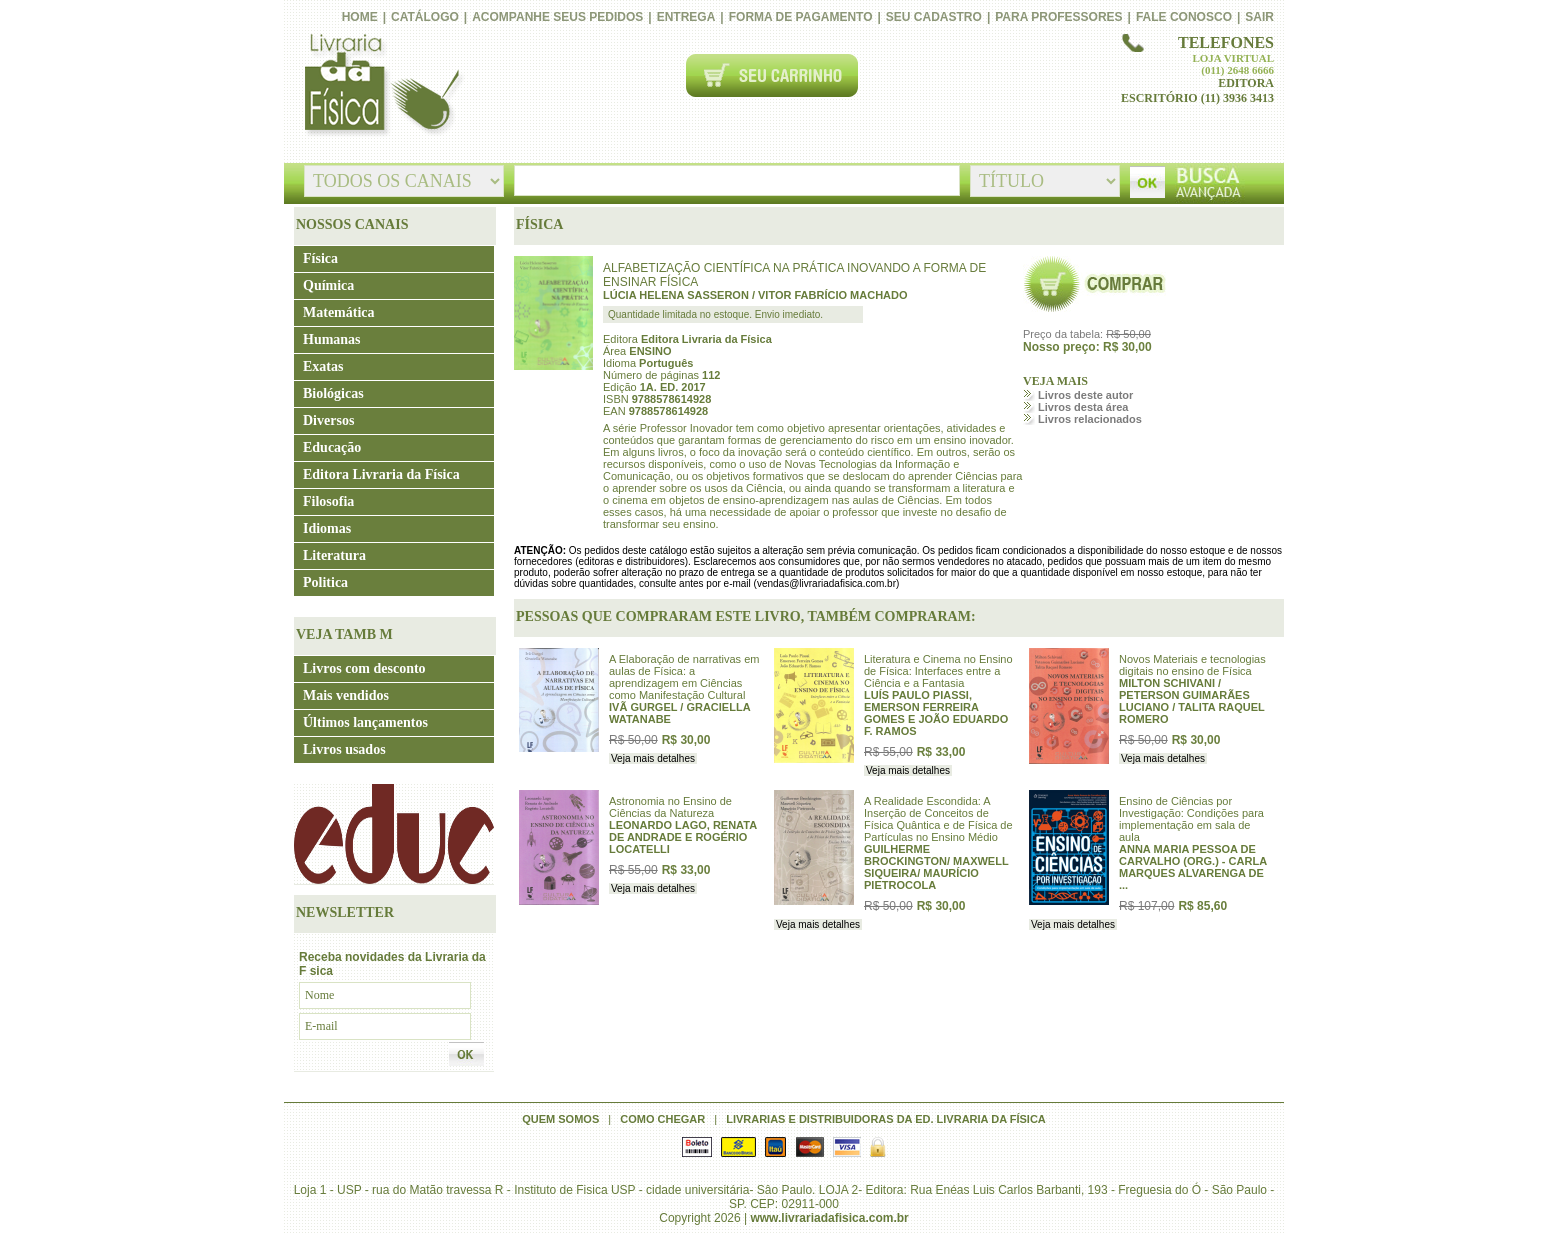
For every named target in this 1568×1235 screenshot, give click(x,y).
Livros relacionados (1090, 419)
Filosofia (328, 501)
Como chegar (662, 1119)
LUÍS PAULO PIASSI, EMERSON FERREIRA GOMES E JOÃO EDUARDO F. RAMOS (936, 713)
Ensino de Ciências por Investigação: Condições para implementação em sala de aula (1191, 819)
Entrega (686, 17)
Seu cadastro (934, 17)
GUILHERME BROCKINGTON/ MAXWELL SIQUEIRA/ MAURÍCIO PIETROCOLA (936, 867)
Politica (325, 582)
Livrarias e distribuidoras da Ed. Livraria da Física (886, 1119)
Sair (1259, 17)
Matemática (339, 312)
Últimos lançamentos (365, 722)
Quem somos (560, 1119)
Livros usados (344, 749)
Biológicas (333, 393)
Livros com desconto (364, 668)
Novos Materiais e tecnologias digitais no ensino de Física (1192, 665)
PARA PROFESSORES (1058, 17)
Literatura (334, 555)
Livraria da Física (380, 86)
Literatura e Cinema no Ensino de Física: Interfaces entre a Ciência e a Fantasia (938, 671)
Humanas (332, 339)
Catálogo (425, 17)
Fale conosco (1184, 17)
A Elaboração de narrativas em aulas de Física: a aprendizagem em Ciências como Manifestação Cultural (684, 677)
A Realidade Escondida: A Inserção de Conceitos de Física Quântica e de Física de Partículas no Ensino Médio (938, 819)
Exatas (323, 366)
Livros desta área (1083, 407)
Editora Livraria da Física (381, 474)
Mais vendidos (346, 695)
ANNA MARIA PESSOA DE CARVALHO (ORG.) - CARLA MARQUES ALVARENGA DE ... (1193, 867)
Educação (332, 447)
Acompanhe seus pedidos (557, 17)
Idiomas (327, 528)
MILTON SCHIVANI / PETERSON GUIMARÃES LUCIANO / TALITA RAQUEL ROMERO (1192, 701)
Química (328, 285)
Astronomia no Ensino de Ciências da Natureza (670, 807)
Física (320, 258)
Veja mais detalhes (653, 758)
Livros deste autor (1085, 395)
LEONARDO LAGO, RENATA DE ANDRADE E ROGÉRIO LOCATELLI (683, 837)
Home (360, 17)
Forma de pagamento (801, 17)
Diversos (328, 420)
